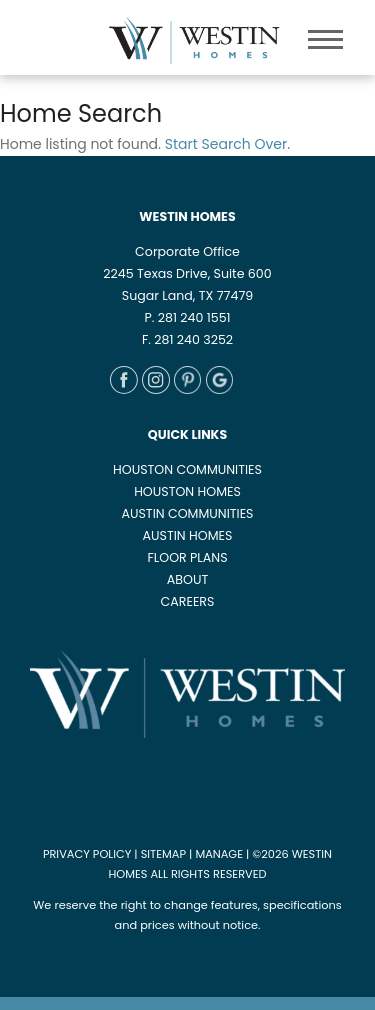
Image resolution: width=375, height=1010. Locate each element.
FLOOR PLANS (187, 557)
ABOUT (187, 579)
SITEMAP (163, 854)
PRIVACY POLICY (87, 854)
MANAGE (219, 854)
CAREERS (188, 601)
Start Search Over (226, 144)
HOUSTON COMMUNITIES (187, 469)
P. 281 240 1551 (187, 317)
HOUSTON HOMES (187, 491)
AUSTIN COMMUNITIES (187, 513)
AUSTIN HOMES (188, 535)
